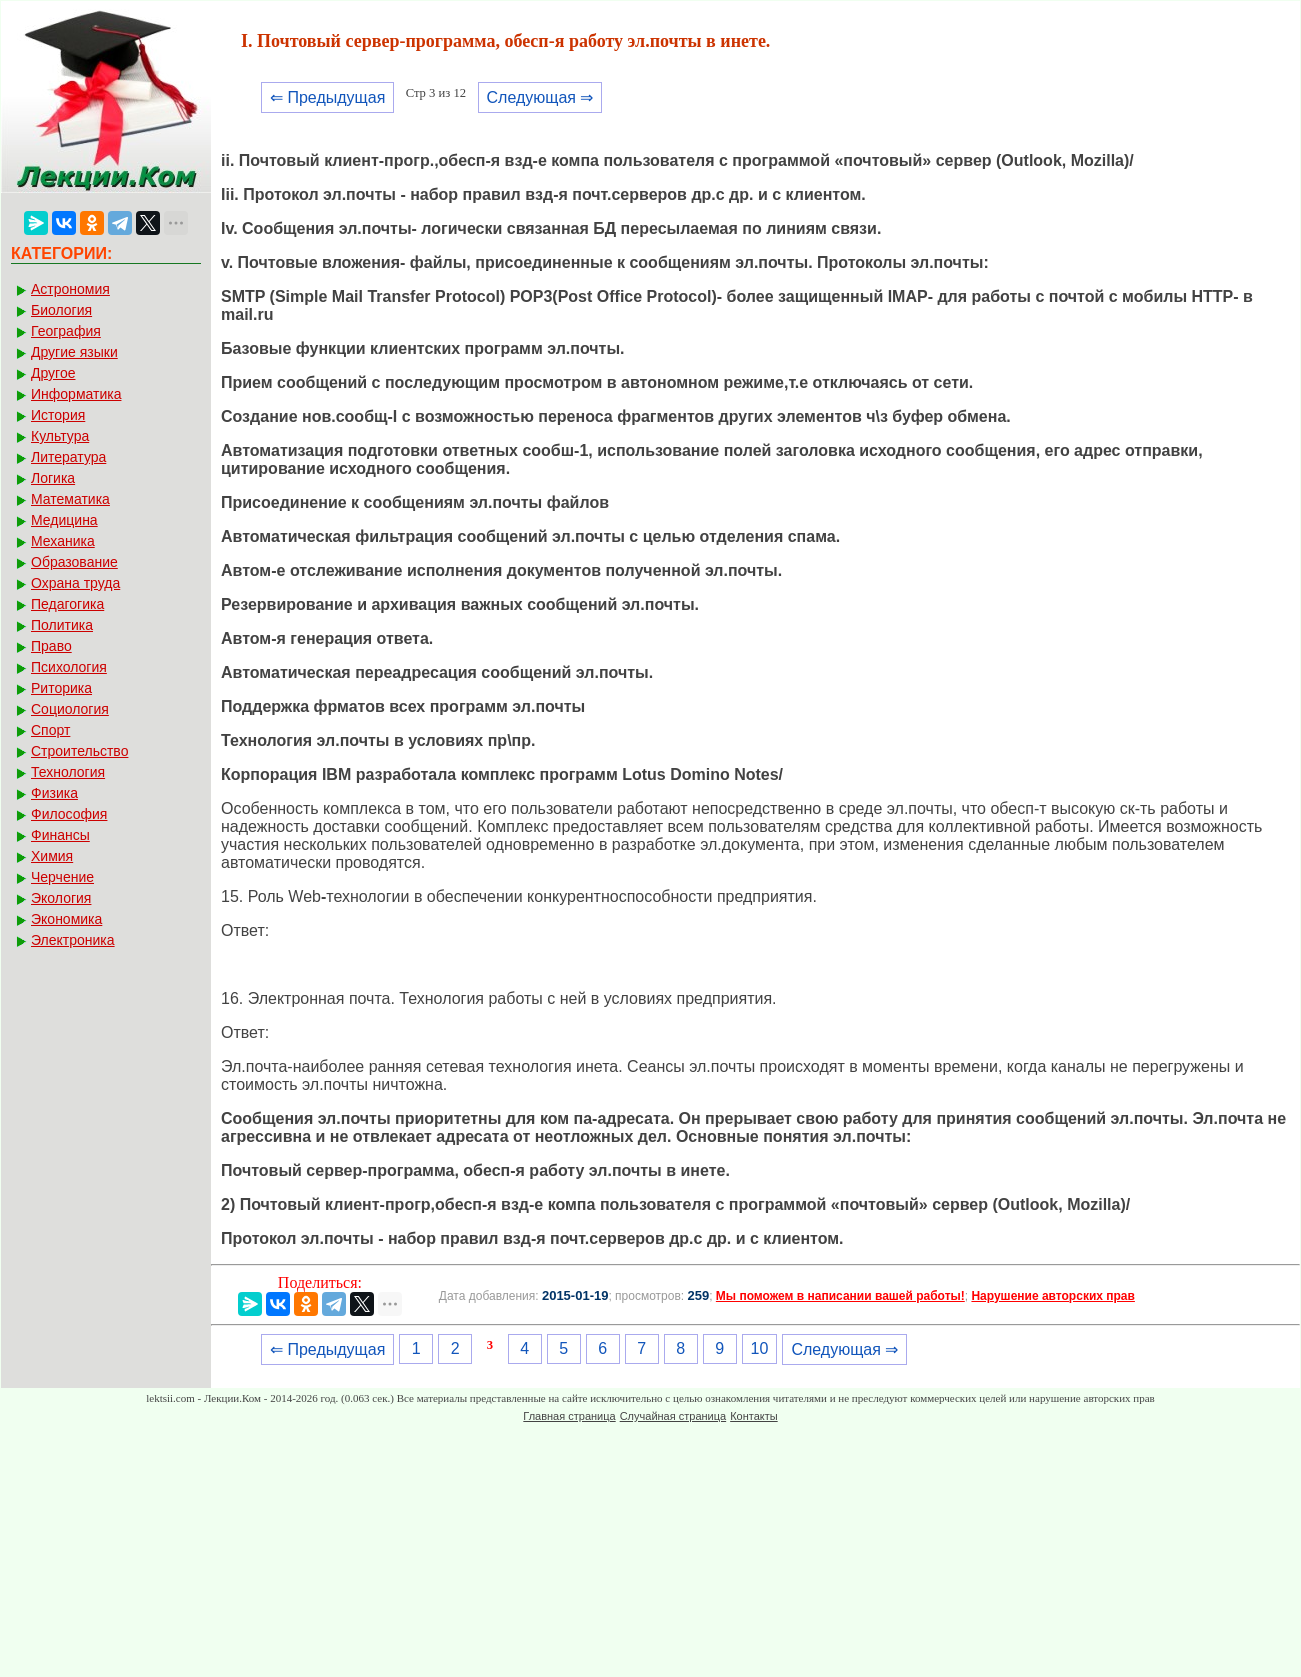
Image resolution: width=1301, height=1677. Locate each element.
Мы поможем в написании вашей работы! (840, 1296)
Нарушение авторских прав (1052, 1296)
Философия (69, 814)
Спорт (50, 730)
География (66, 331)
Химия (52, 856)
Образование (74, 562)
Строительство (79, 751)
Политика (62, 625)
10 (760, 1348)
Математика (70, 499)
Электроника (73, 940)
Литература (68, 457)
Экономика (66, 919)
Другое (53, 373)
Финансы (60, 835)
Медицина (64, 520)
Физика (54, 793)
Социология (70, 709)
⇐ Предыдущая (327, 97)
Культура (60, 436)
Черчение (62, 877)
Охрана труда (75, 583)
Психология (69, 667)
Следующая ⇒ (540, 97)
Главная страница (569, 1416)
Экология (61, 898)
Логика (53, 478)
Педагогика (67, 604)
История (58, 415)
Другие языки (74, 352)
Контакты (754, 1416)
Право (51, 646)
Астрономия (70, 289)
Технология (68, 772)
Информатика (76, 394)
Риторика (61, 688)
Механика (63, 541)
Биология (61, 310)
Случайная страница (673, 1416)
